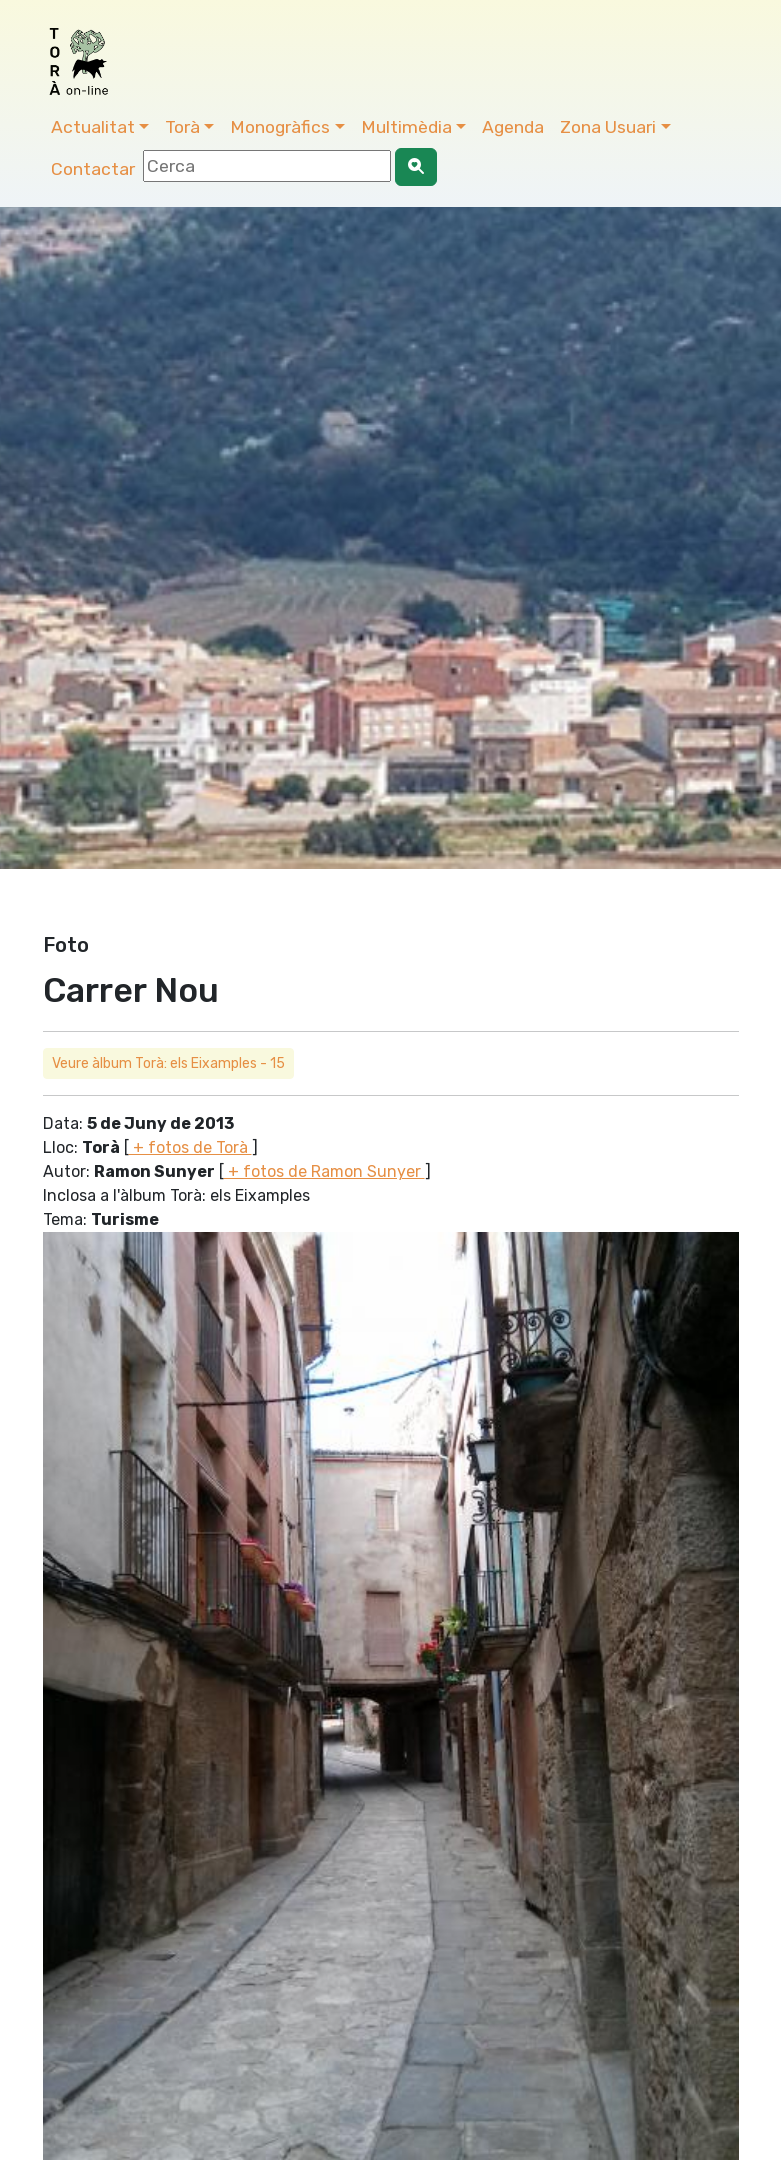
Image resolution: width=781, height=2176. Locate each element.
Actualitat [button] (93, 127)
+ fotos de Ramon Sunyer (324, 1171)
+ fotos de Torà (190, 1147)
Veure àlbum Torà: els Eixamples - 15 (168, 1063)
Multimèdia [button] (406, 127)
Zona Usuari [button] (608, 127)
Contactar (93, 169)
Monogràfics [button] (280, 127)
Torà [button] (182, 127)
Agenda (513, 127)
